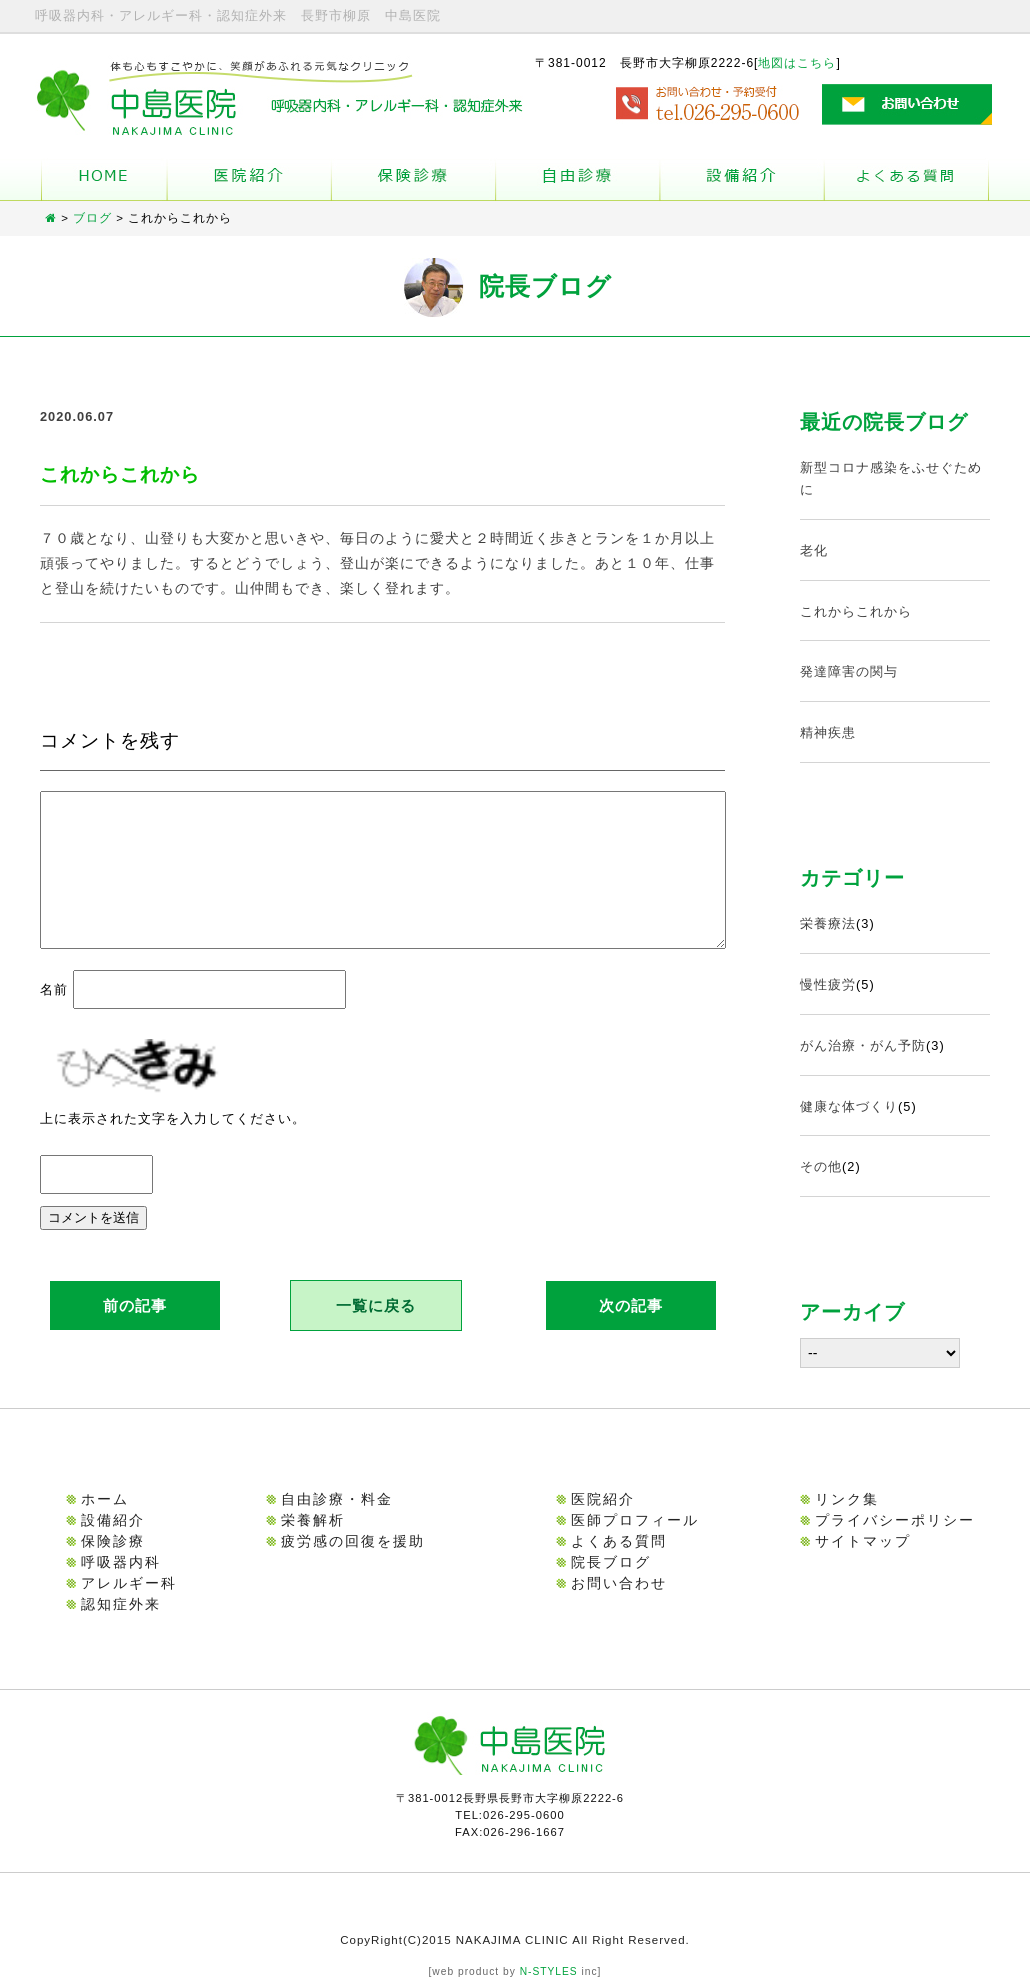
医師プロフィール (635, 1520)
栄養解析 (313, 1520)
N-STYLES (549, 1971)
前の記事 (135, 1329)
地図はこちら (797, 63)
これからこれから (856, 611)
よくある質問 (906, 179)
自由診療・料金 (337, 1499)
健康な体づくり (849, 1106)
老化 (814, 550)
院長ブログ (611, 1562)
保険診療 (113, 1541)
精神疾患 (828, 732)
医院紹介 (603, 1499)
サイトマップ (863, 1541)
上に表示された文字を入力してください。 (173, 1142)
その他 (821, 1166)
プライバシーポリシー (895, 1520)
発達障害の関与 (849, 671)
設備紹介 (742, 179)
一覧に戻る (376, 1329)
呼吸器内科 (121, 1562)
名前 (54, 1013)
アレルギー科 (129, 1583)
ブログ (92, 218)
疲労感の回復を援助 (353, 1541)
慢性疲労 (828, 984)
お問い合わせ (619, 1583)
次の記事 (631, 1329)
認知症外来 (121, 1604)
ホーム (104, 179)
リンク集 (847, 1499)
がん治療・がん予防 (863, 1045)
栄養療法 (828, 923)
